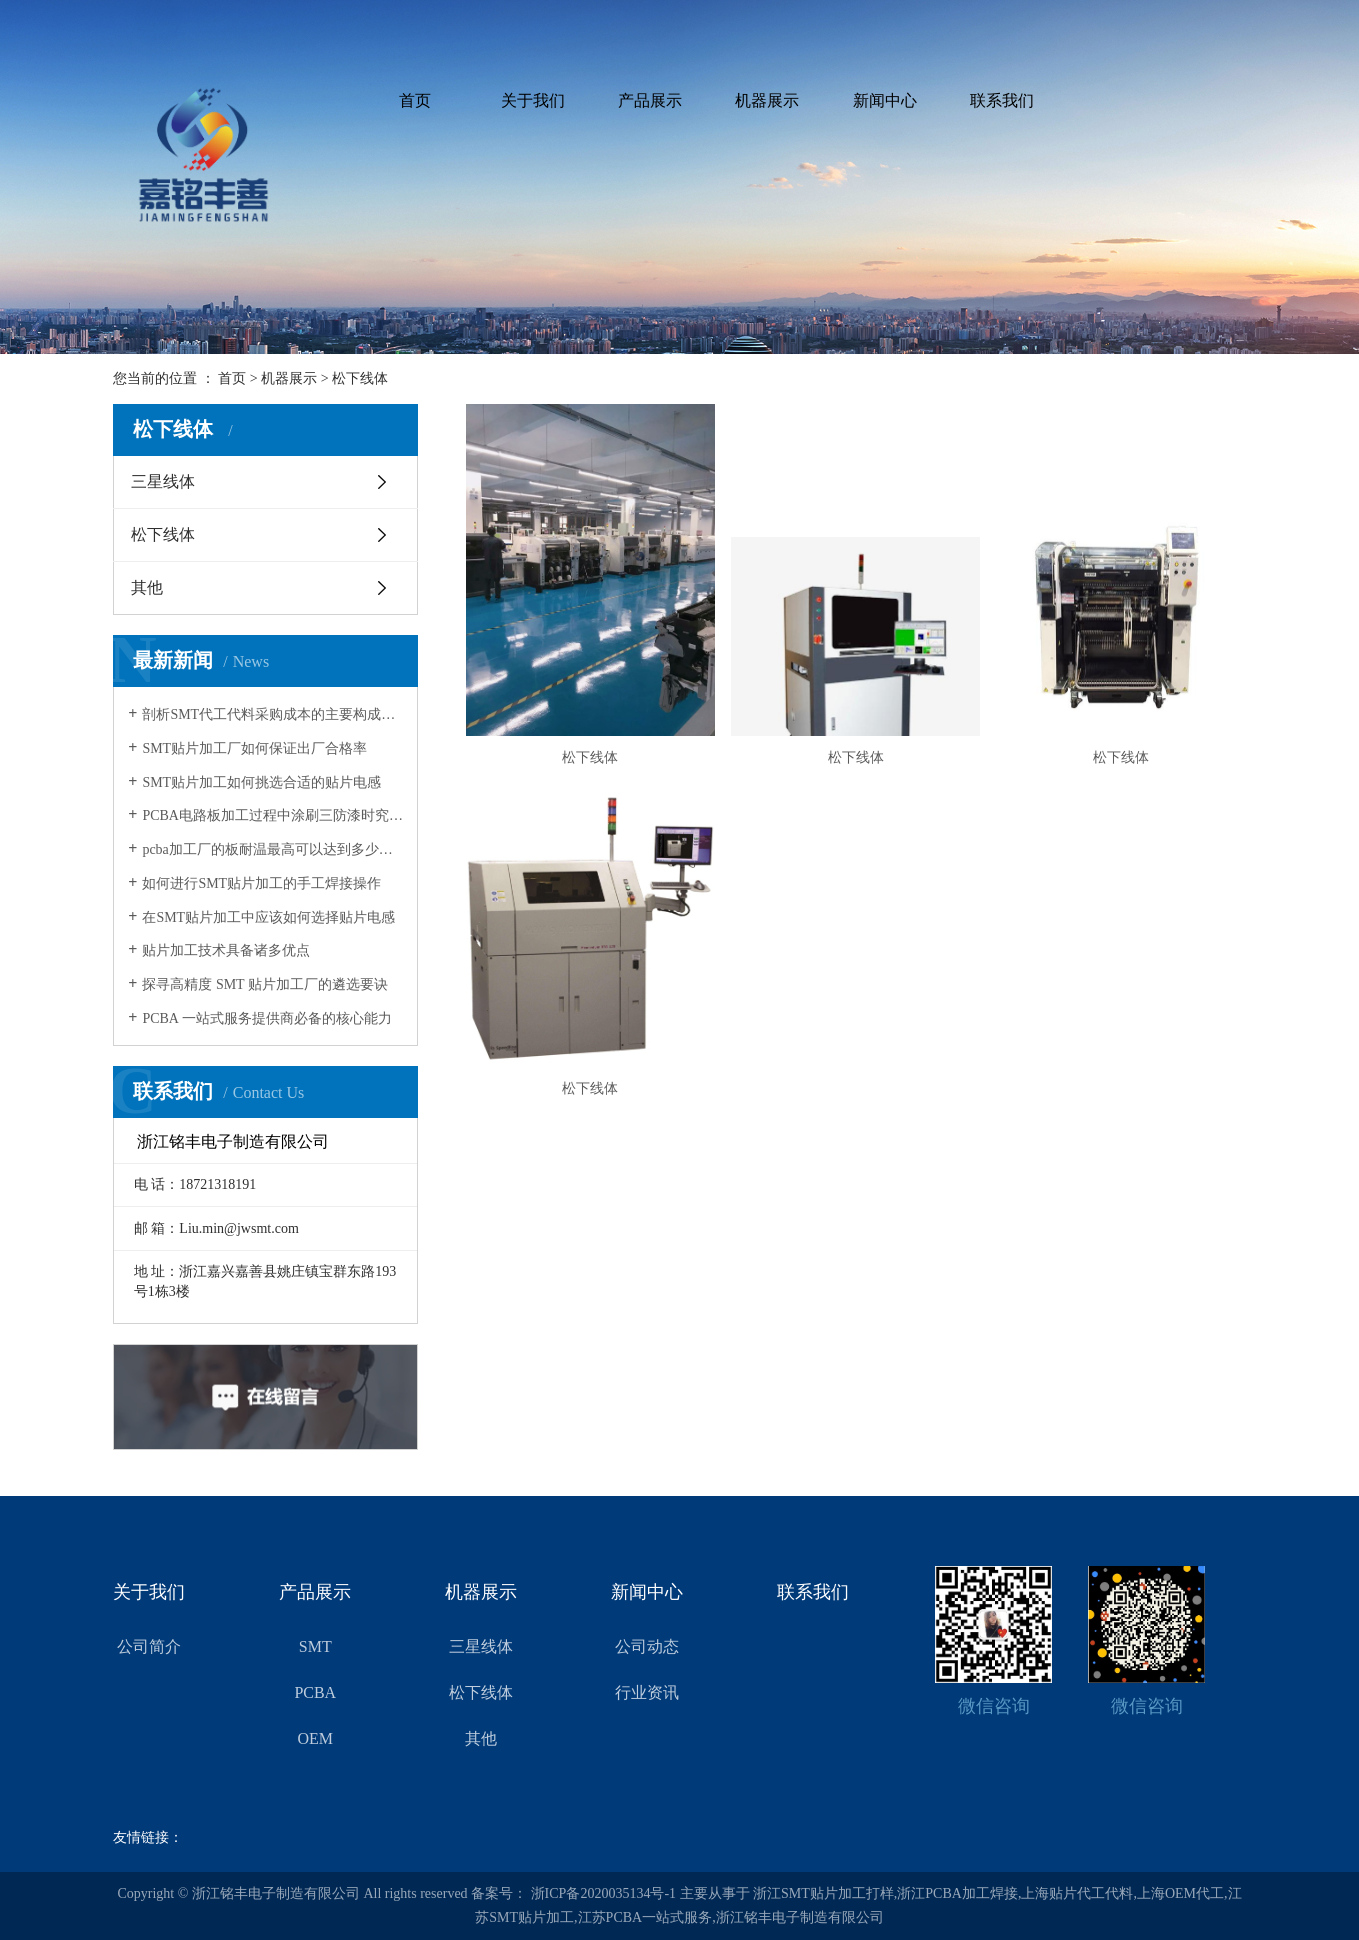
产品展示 (650, 100)
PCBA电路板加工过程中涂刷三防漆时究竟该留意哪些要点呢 (272, 815)
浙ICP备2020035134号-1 (603, 1893)
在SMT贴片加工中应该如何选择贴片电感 (268, 917)
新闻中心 (885, 100)
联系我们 (1002, 100)
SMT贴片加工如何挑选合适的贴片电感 (261, 782)
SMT (315, 1646)
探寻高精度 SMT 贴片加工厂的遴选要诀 (265, 984)
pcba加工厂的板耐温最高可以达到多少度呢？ (272, 849)
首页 (415, 100)
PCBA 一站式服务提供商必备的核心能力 (266, 1018)
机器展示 (767, 100)
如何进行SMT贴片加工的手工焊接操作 (261, 883)
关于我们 (533, 100)
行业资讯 (647, 1692)
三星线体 (163, 481)
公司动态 (647, 1646)
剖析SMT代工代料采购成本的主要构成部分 (272, 714)
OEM (316, 1738)
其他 (147, 587)
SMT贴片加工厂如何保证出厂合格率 (254, 748)
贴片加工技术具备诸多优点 (226, 950)
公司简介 (149, 1646)
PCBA (315, 1692)
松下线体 (360, 378)
